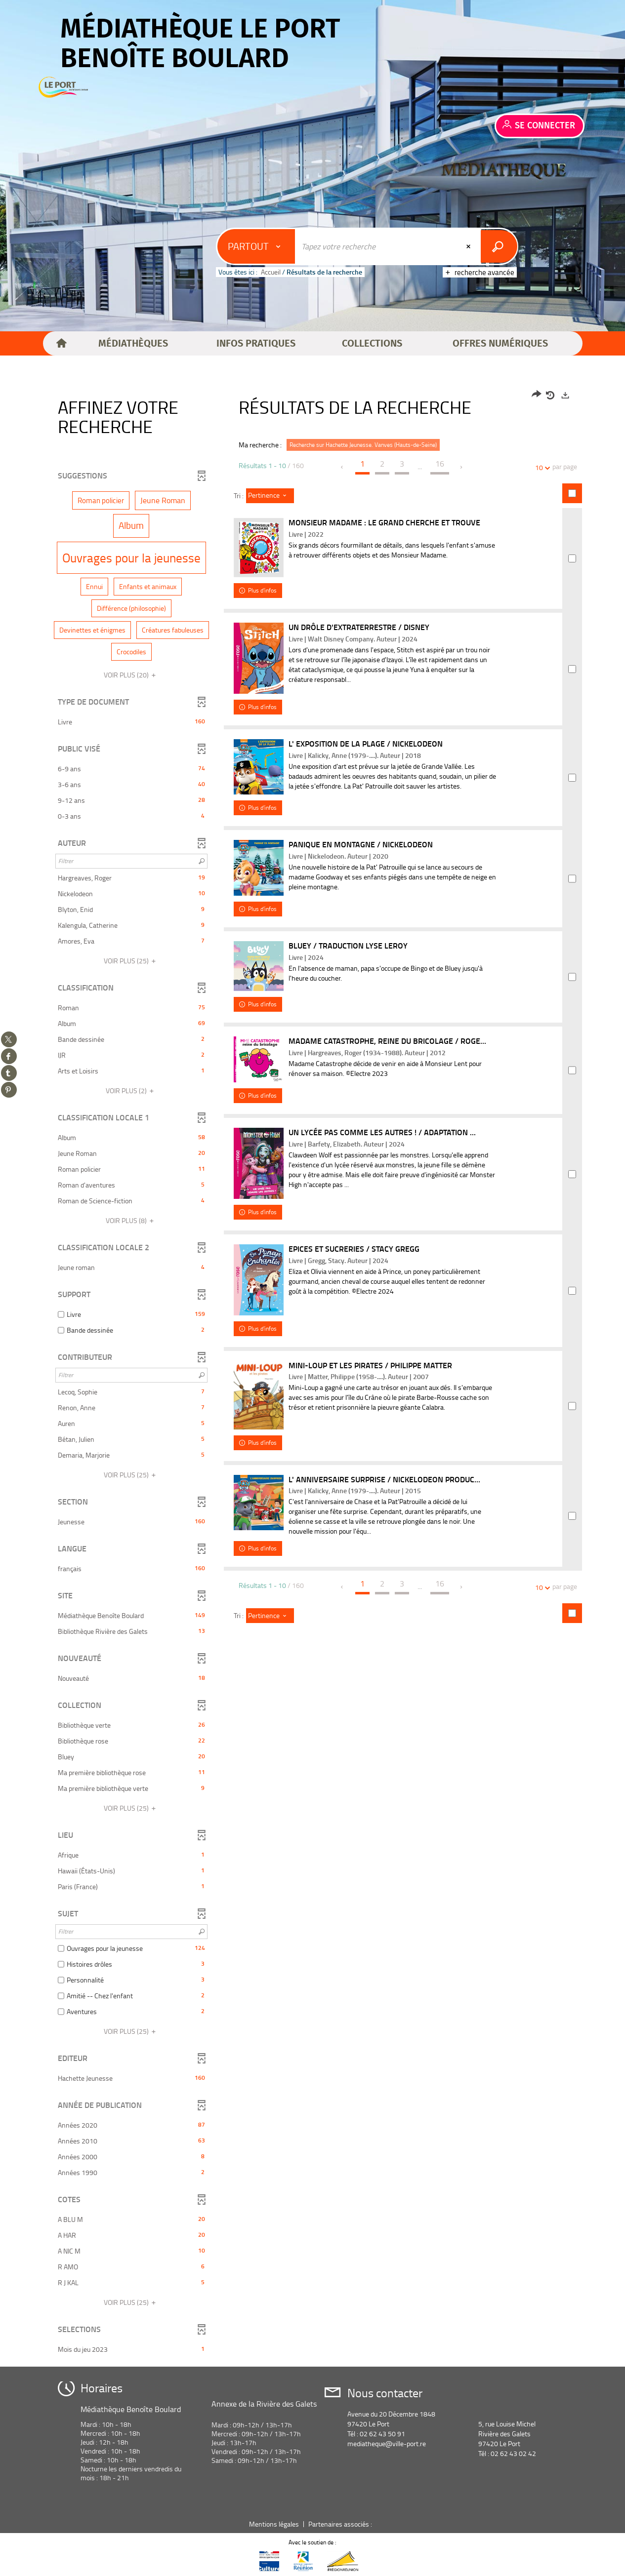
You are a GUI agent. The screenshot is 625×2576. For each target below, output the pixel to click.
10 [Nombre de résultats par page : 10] (540, 467)
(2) (131, 1090)
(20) (131, 674)
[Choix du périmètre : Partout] (257, 246)
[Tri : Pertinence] (270, 495)
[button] (133, 344)
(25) (131, 960)
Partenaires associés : (341, 2524)
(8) (131, 1220)
